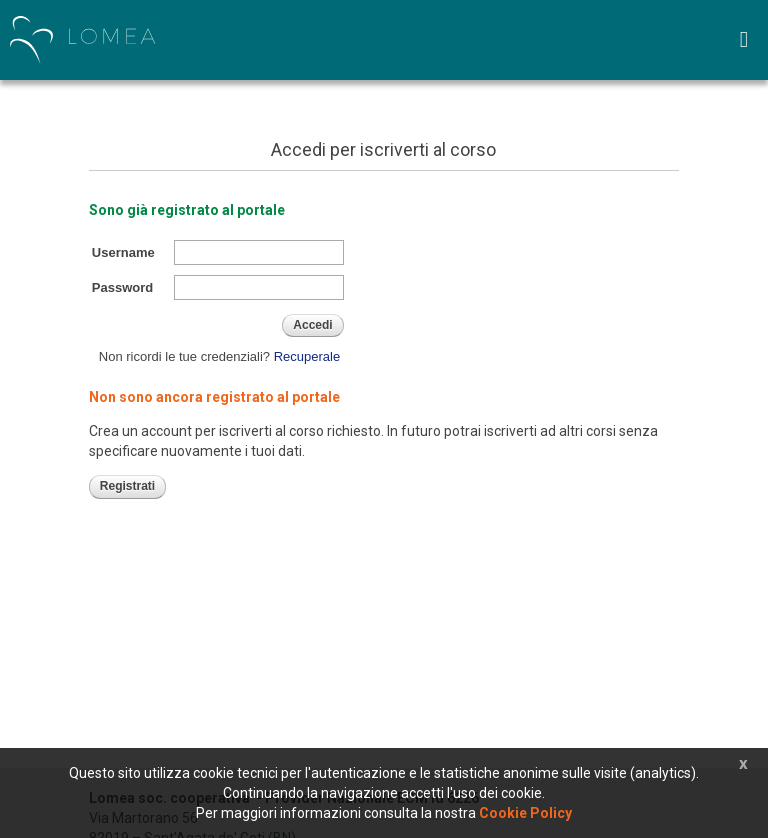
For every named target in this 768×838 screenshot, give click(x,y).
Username (123, 252)
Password (122, 287)
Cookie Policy (525, 813)
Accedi (312, 325)
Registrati (127, 486)
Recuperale (307, 356)
